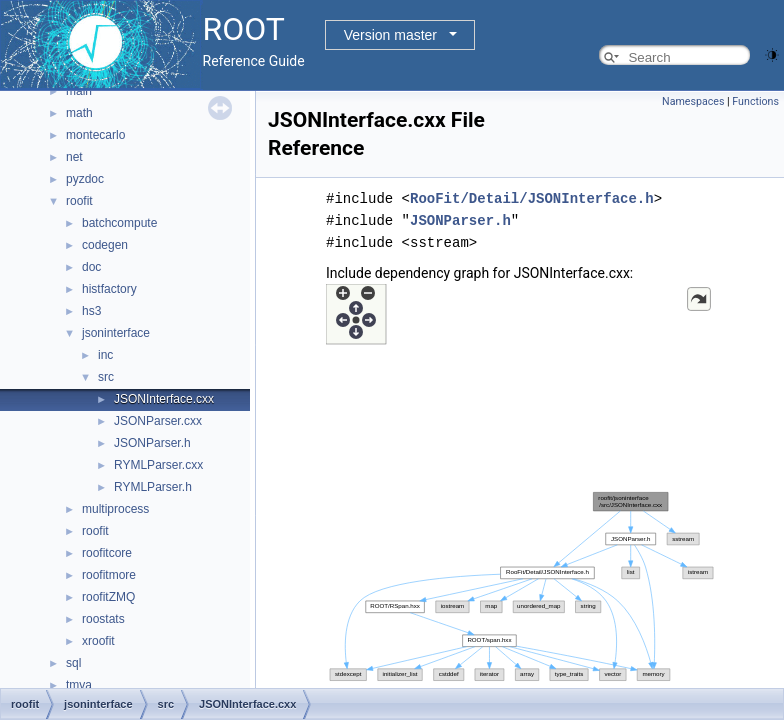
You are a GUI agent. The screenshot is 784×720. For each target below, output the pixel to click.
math (79, 113)
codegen (105, 245)
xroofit (98, 641)
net (74, 157)
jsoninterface (116, 333)
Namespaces (693, 101)
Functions (755, 101)
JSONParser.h (152, 443)
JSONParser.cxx (158, 421)
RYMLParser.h (153, 487)
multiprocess (115, 509)
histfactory (109, 289)
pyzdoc (85, 179)
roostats (103, 619)
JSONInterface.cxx (164, 399)
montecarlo (95, 135)
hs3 (91, 311)
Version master (390, 35)
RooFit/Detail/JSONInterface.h (532, 198)
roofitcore (107, 553)
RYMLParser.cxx (158, 465)
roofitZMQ (108, 597)
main (79, 91)
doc (91, 267)
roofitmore (109, 575)
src (106, 377)
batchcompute (119, 223)
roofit (79, 201)
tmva (79, 685)
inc (105, 355)
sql (73, 663)
